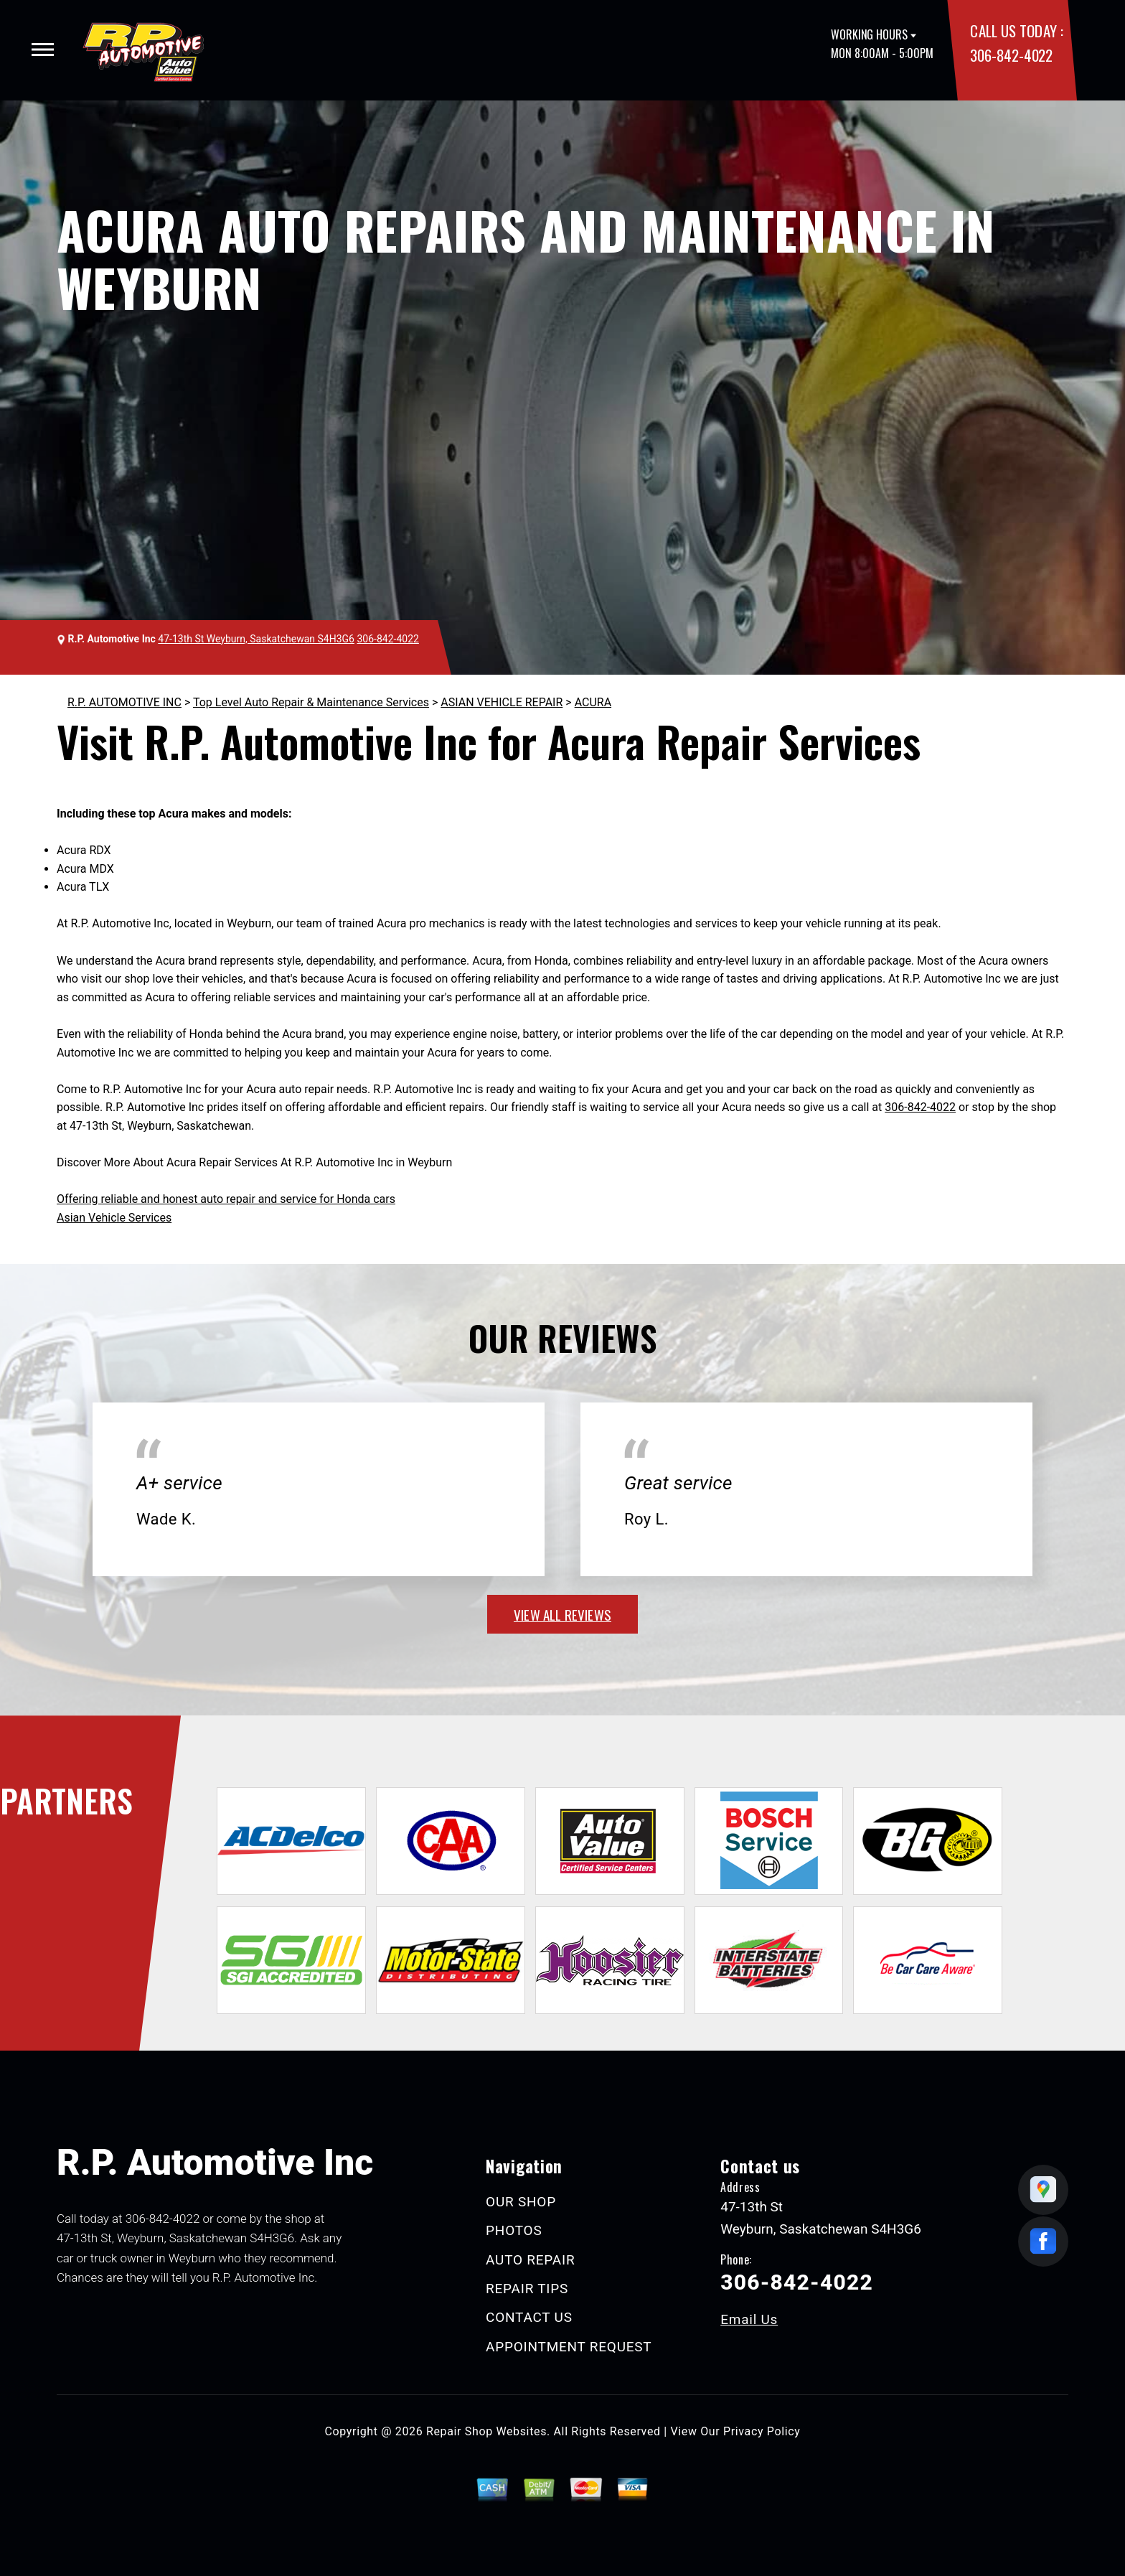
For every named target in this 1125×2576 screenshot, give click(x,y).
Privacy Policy (761, 2431)
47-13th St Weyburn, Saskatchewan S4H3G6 (256, 639)
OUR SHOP (521, 2201)
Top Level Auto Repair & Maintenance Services (311, 702)
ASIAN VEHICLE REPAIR (501, 702)
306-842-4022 (1011, 55)
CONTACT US (529, 2317)
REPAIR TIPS (527, 2288)
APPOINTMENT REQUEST (568, 2346)
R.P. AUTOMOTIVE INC (124, 702)
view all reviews (562, 1614)
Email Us (749, 2319)
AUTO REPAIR (530, 2260)
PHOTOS (514, 2230)
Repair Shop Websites (486, 2431)
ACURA (593, 702)
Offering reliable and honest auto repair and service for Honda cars (226, 1199)
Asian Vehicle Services (114, 1217)
